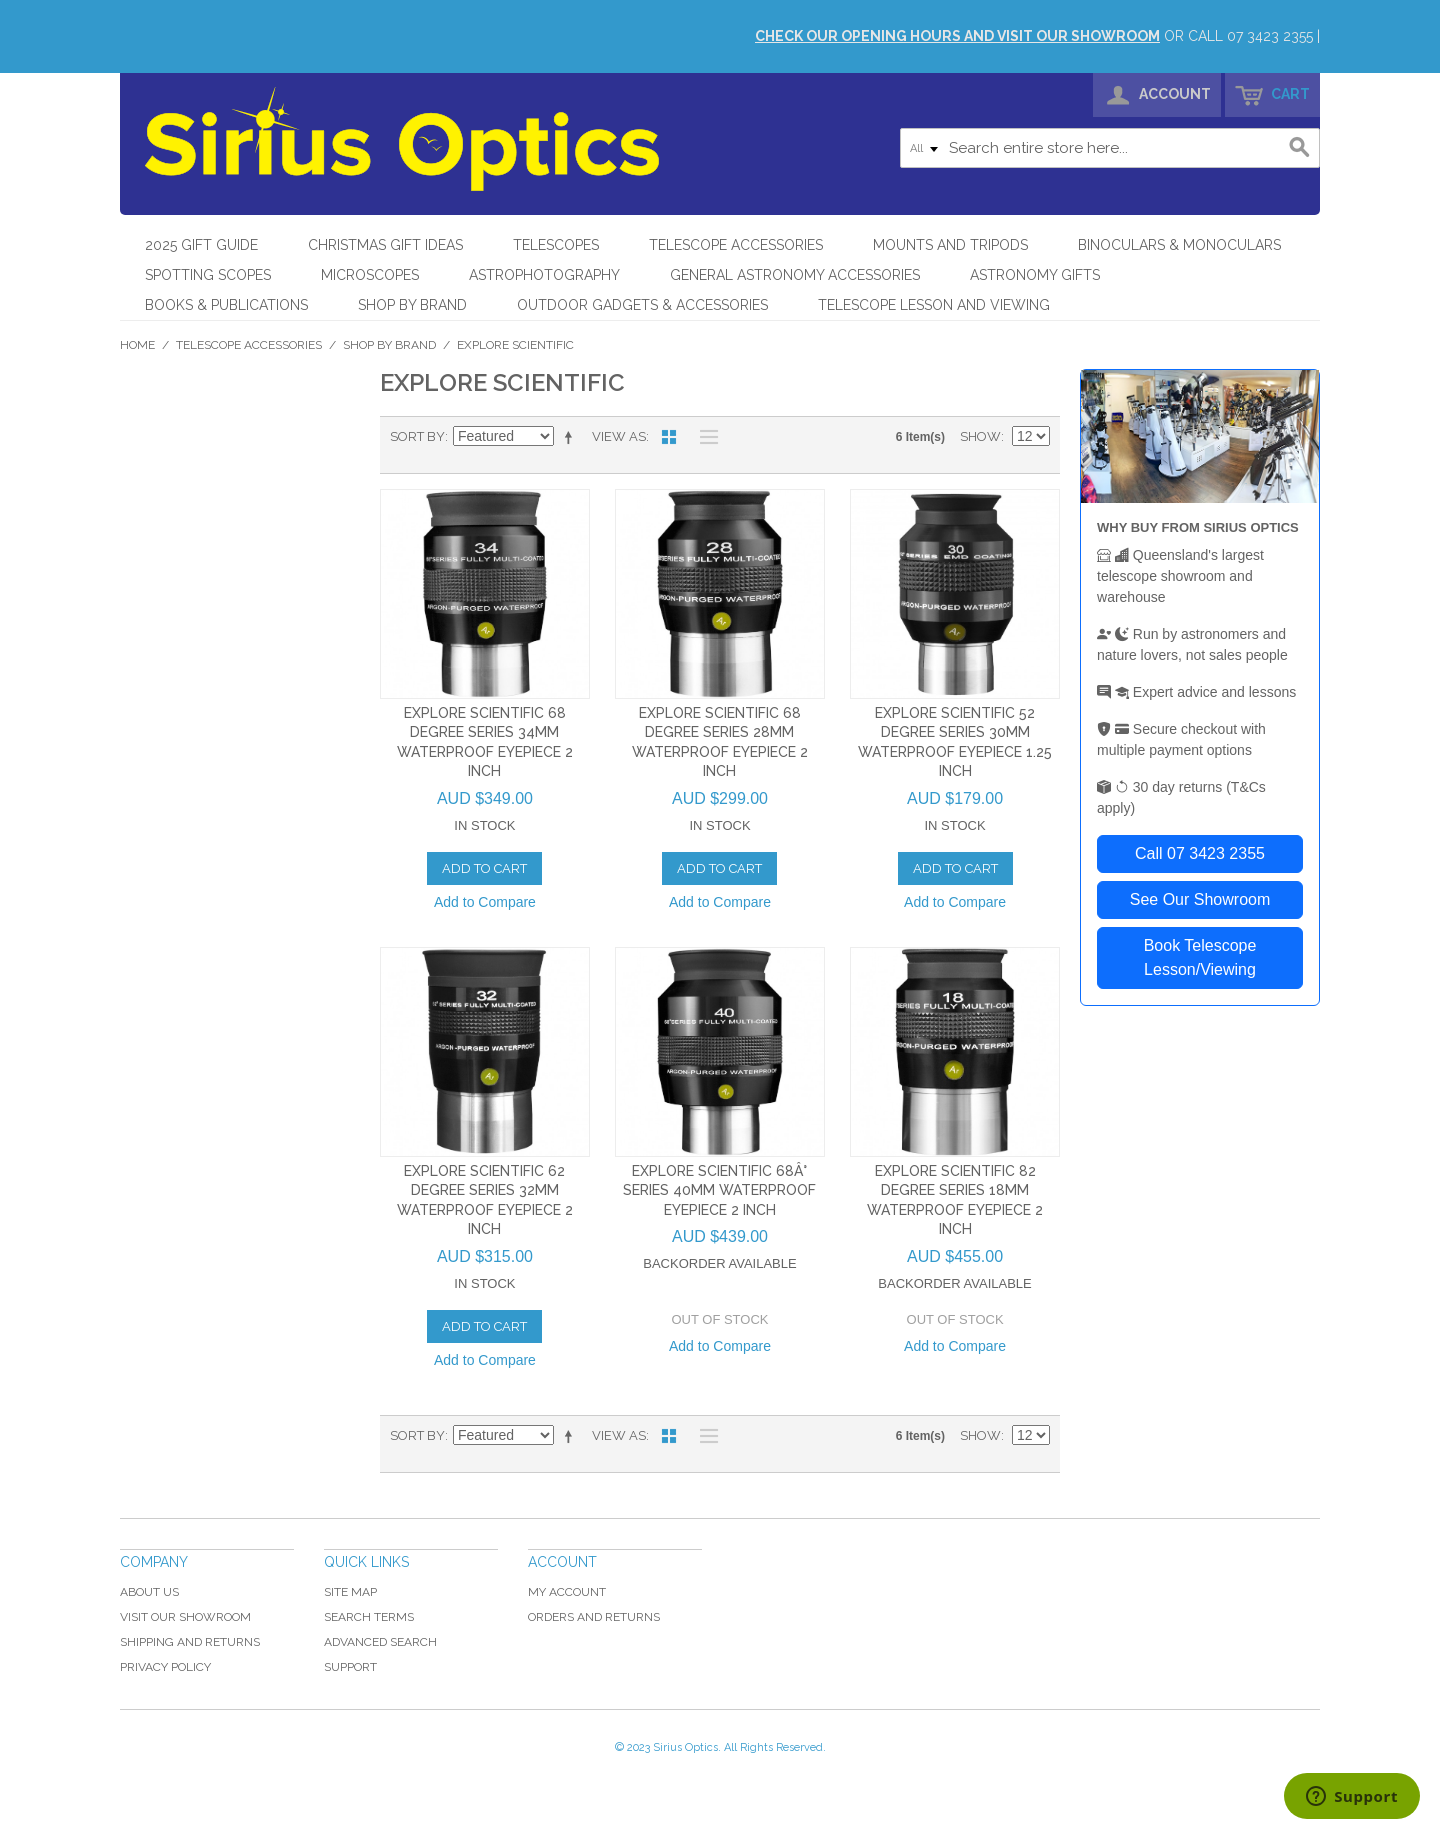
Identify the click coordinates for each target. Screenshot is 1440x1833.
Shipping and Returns (190, 1642)
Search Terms (369, 1617)
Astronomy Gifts (1035, 275)
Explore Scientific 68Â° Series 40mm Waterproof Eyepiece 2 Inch (719, 1190)
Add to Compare (485, 902)
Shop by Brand (412, 305)
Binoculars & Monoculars (1179, 245)
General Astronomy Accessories (795, 275)
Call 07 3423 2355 (1200, 853)
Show (980, 436)
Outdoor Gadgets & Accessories (642, 305)
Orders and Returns (594, 1617)
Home (137, 345)
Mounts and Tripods (950, 245)
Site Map (350, 1592)
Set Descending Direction (572, 437)
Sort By (417, 436)
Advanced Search (380, 1642)
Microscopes (370, 275)
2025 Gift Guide (201, 245)
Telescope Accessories (736, 245)
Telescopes (556, 245)
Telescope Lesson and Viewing (934, 305)
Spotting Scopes (208, 275)
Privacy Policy (165, 1667)
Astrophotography (544, 275)
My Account (567, 1592)
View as (619, 436)
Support (350, 1667)
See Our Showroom (1200, 899)
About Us (149, 1592)
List (704, 437)
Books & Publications (226, 305)
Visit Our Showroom (185, 1617)
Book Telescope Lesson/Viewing (1200, 957)
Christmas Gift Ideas (385, 245)
